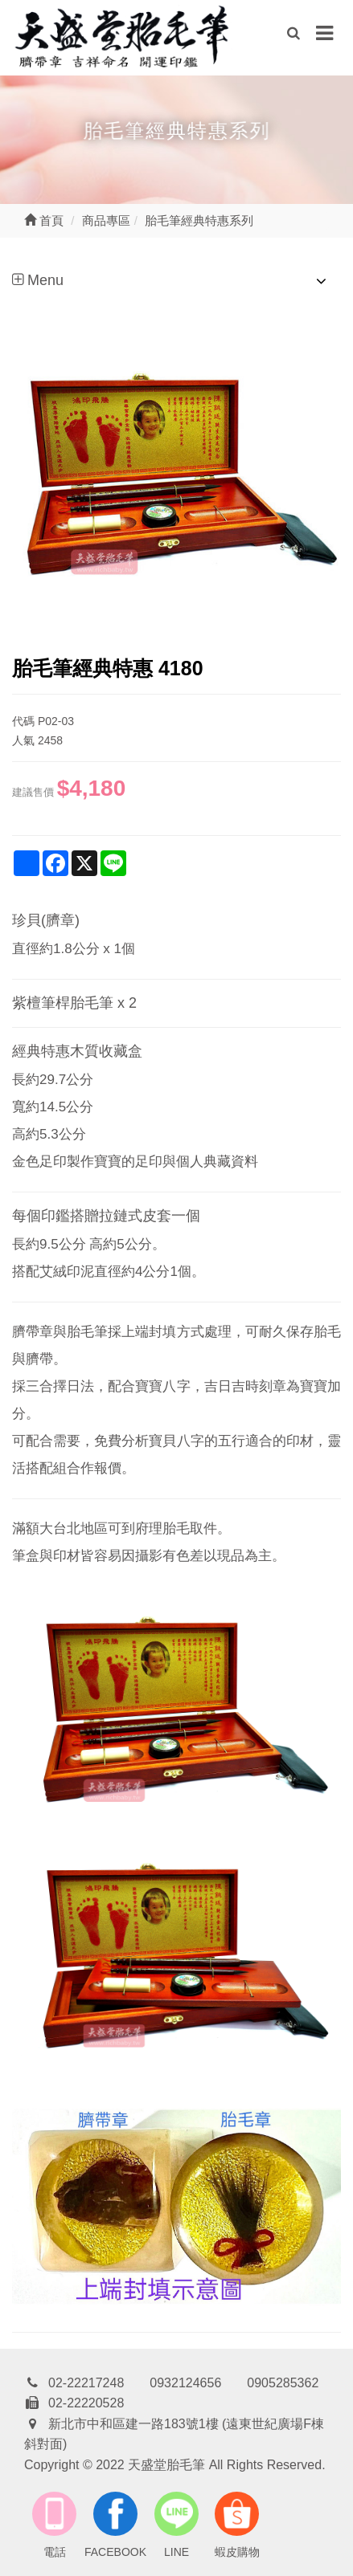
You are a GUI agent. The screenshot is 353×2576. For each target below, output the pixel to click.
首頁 (44, 220)
